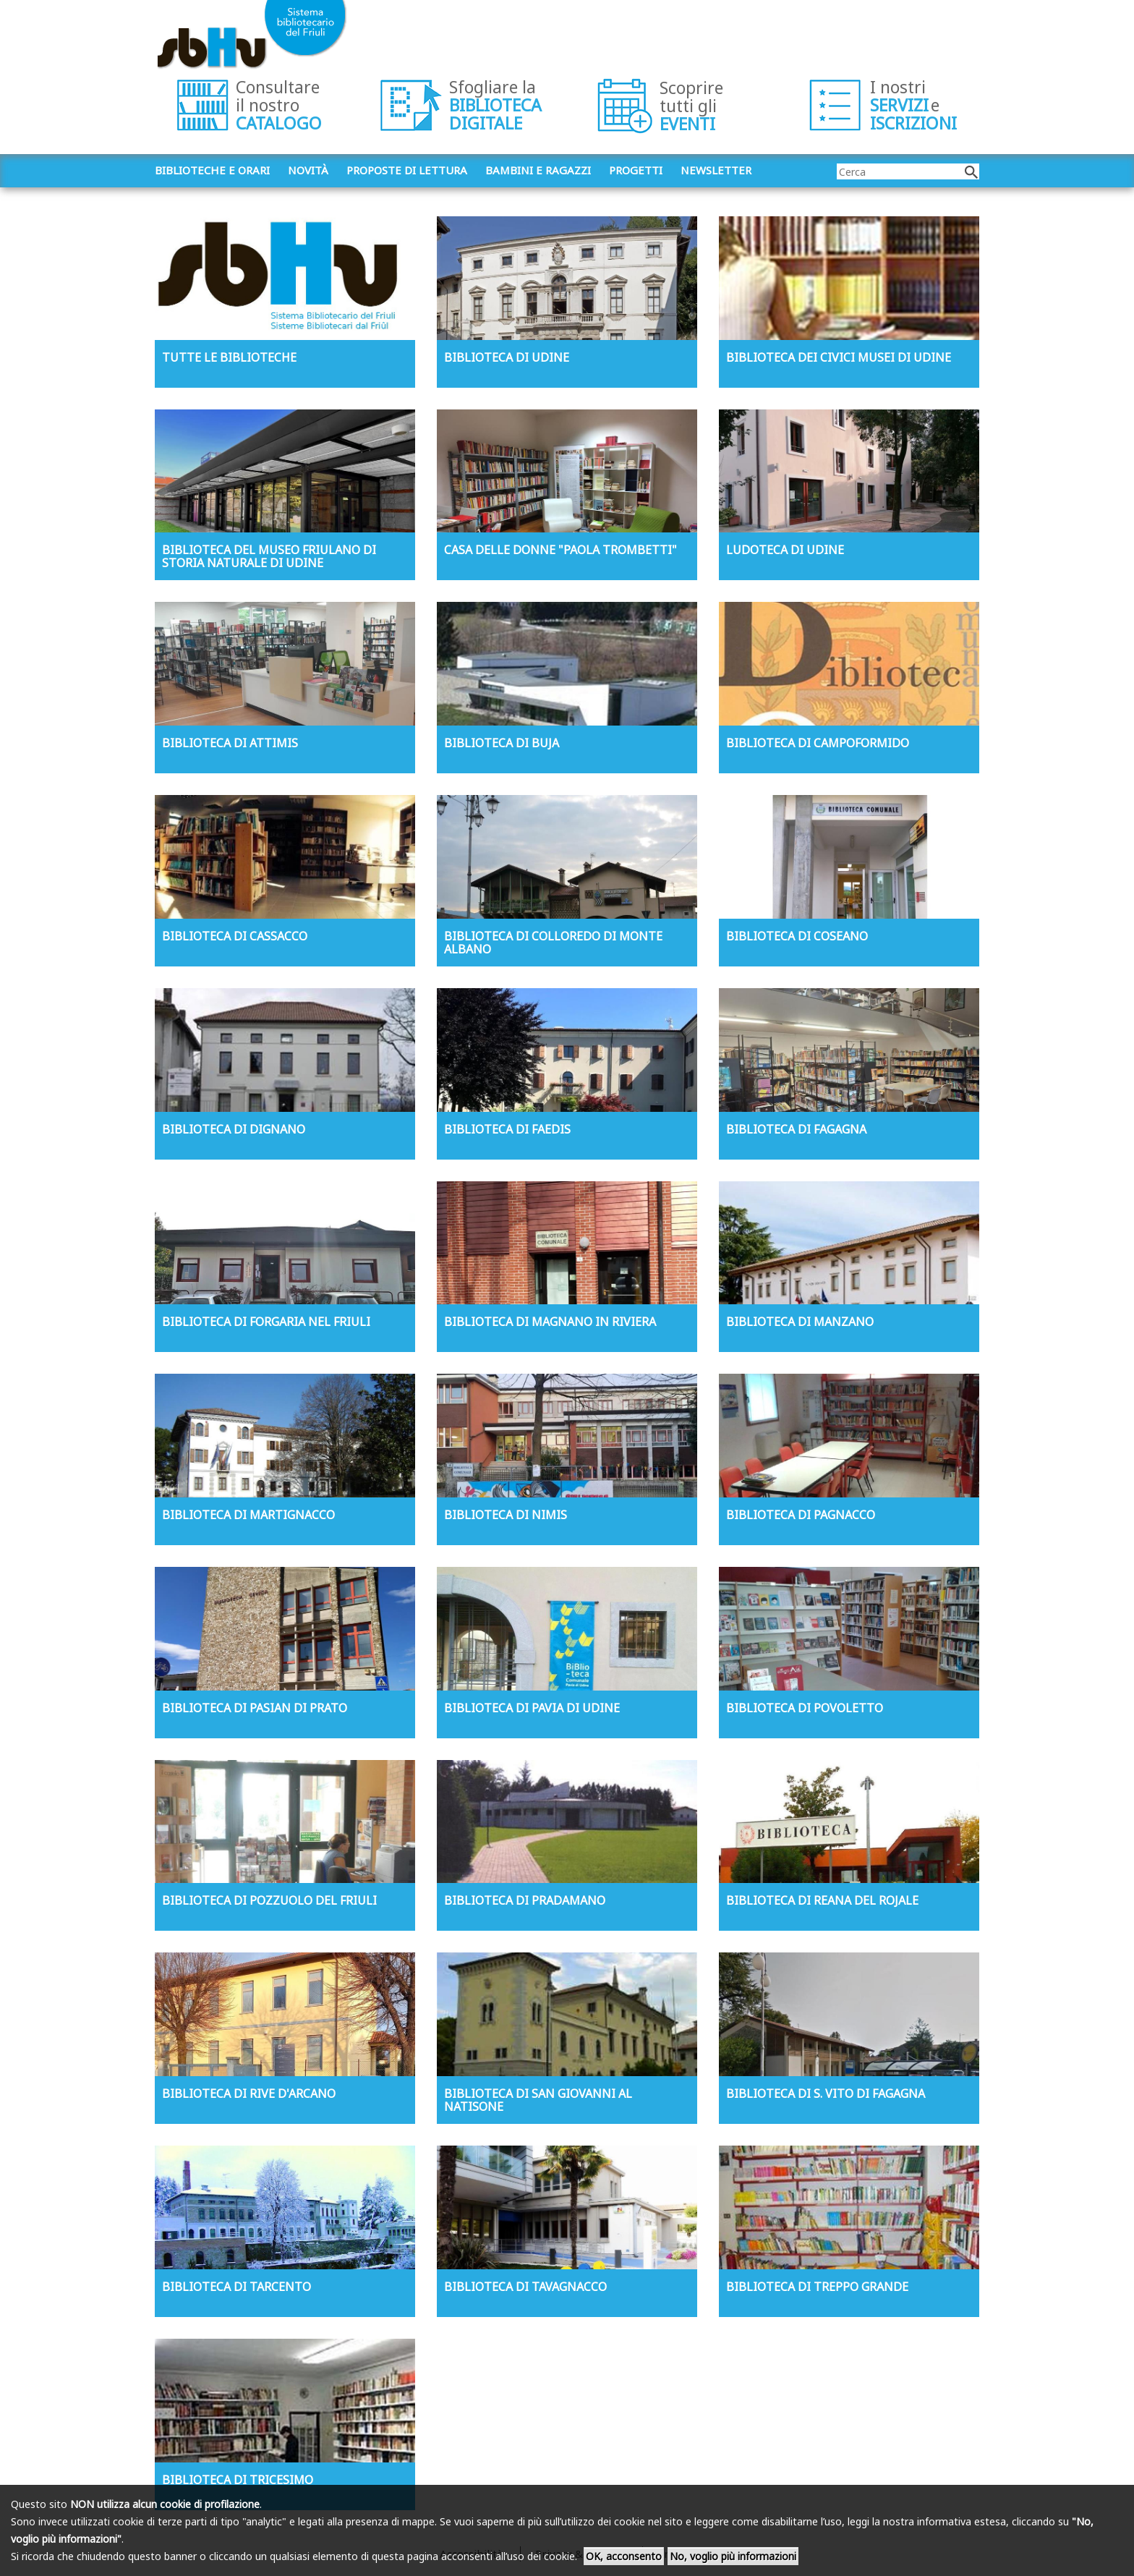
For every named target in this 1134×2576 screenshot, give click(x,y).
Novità (308, 170)
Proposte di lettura (406, 170)
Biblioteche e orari (212, 170)
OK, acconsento (624, 2556)
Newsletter (716, 170)
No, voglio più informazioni (733, 2556)
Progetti (635, 170)
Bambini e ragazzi (538, 170)
